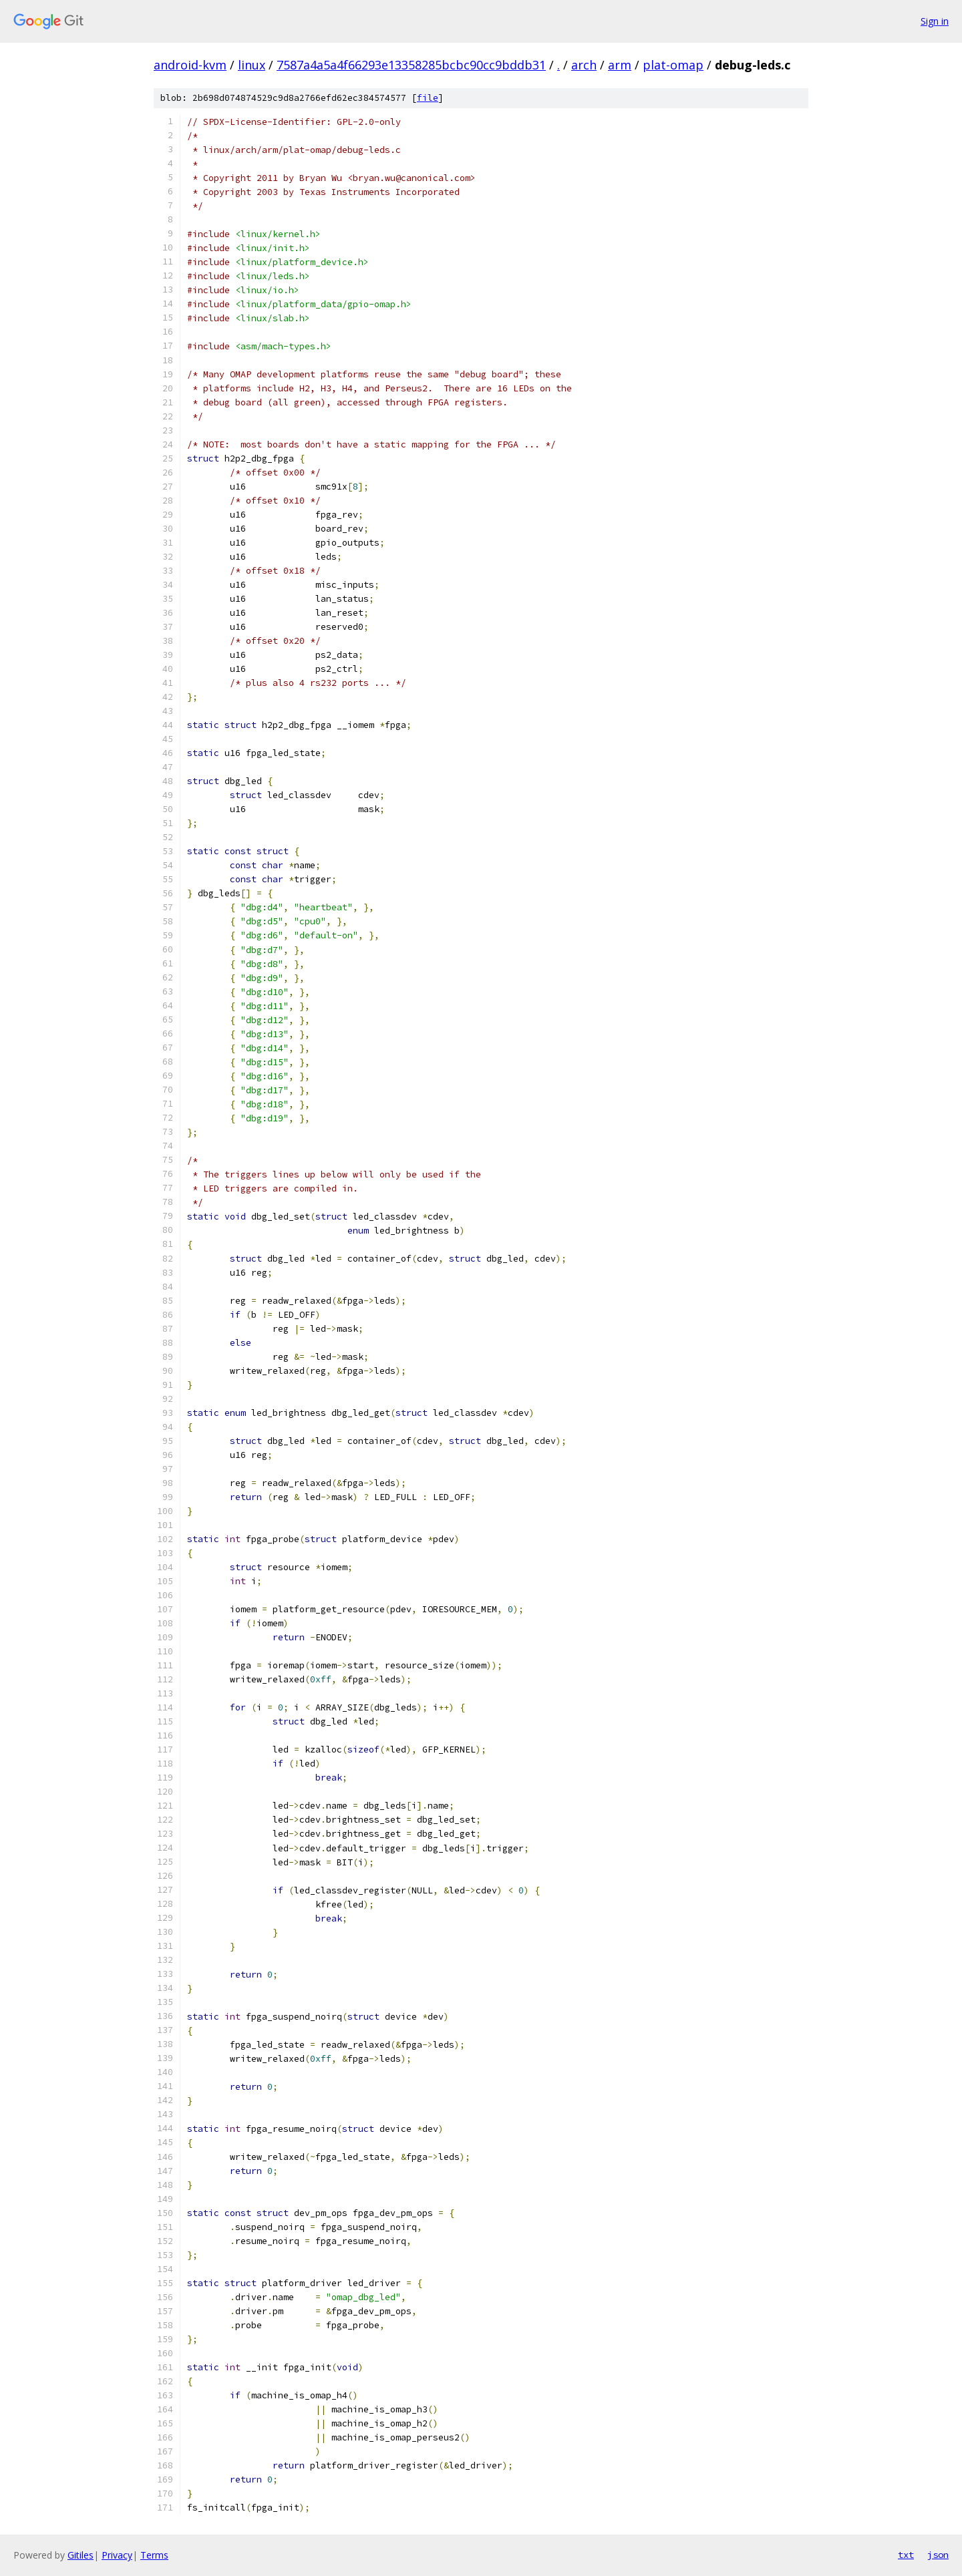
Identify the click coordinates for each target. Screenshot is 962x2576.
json (938, 2555)
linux (251, 65)
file (427, 98)
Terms (154, 2555)
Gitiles (80, 2555)
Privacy (117, 2555)
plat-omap (673, 65)
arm (619, 65)
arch (584, 65)
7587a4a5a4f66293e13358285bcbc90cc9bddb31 (411, 65)
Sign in (935, 21)
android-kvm (190, 65)
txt (906, 2555)
